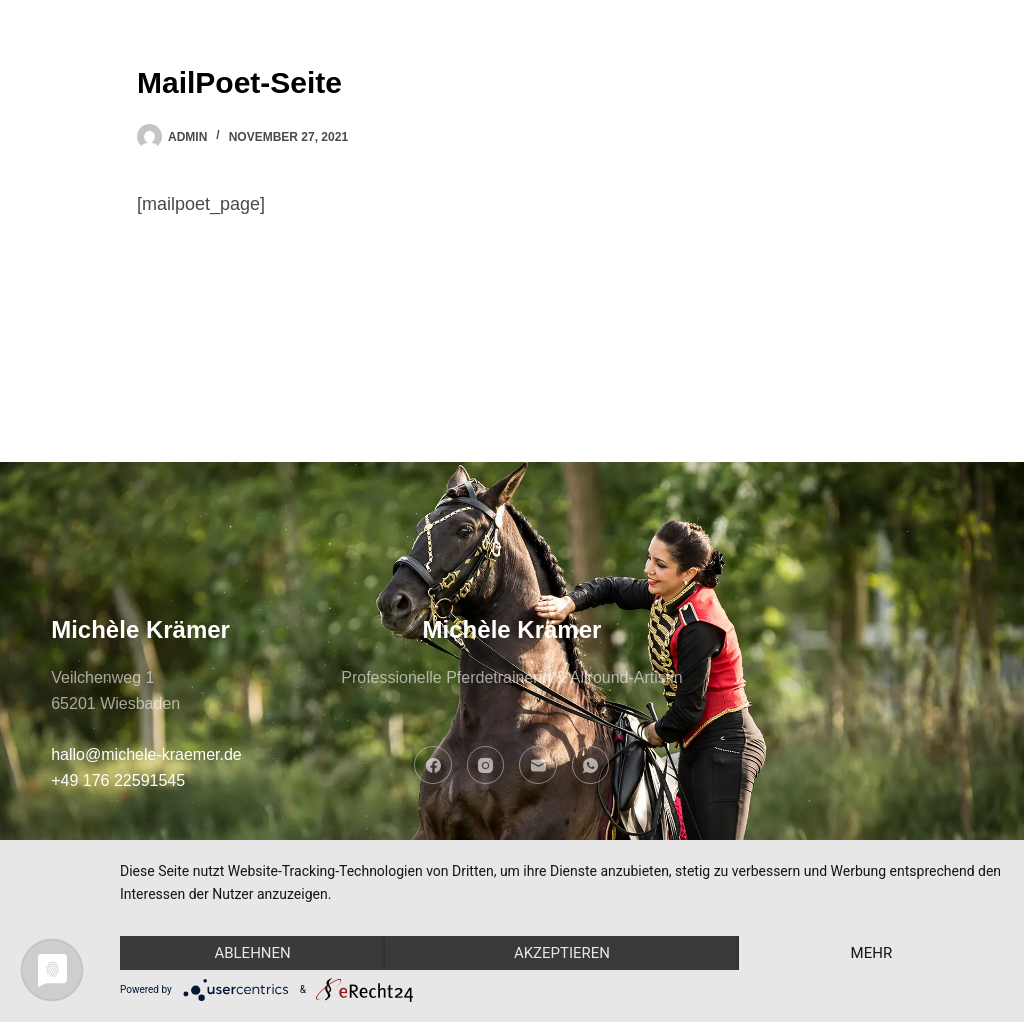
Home (271, 59)
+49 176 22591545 (118, 780)
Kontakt (747, 59)
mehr (872, 953)
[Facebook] (433, 765)
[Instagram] (486, 765)
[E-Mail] (538, 765)
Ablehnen (252, 953)
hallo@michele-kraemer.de (146, 754)
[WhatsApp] (591, 765)
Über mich (388, 59)
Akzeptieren (562, 953)
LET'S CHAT (909, 59)
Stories (628, 59)
